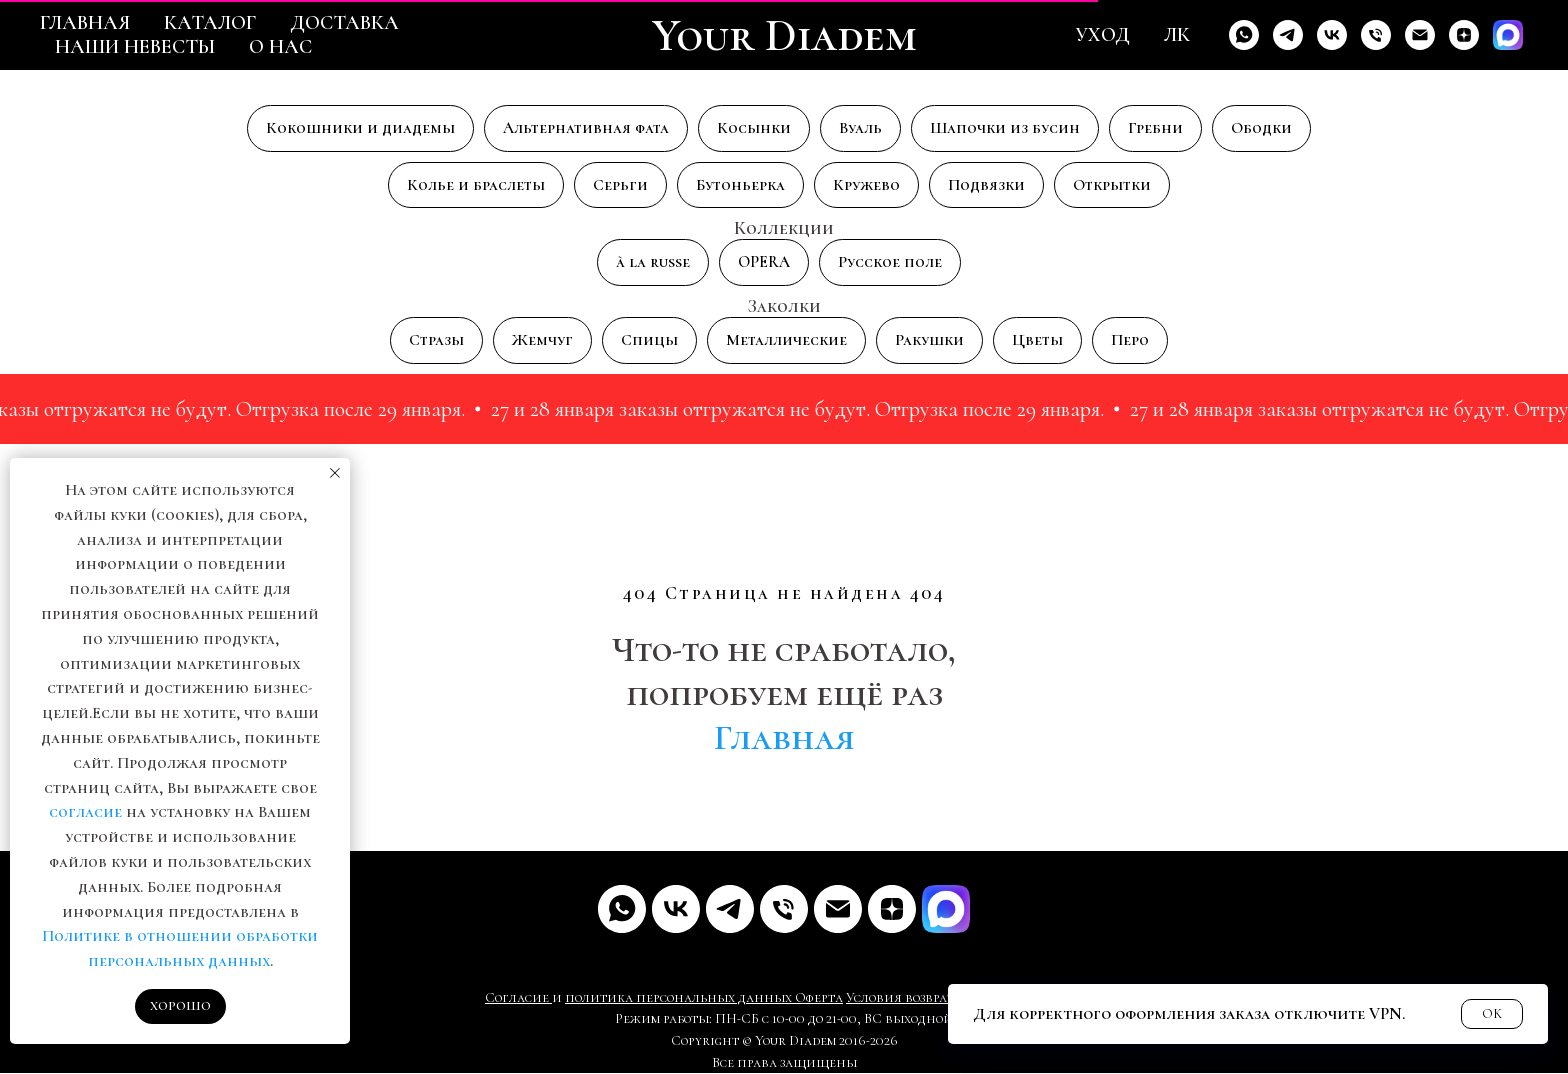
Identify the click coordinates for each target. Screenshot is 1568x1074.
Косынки (754, 128)
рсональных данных (722, 997)
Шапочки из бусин (1005, 128)
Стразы (436, 340)
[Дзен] (1464, 35)
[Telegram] (1288, 35)
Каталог (210, 23)
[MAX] (946, 909)
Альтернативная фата (586, 128)
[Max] (1508, 35)
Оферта (819, 997)
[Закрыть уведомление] (335, 473)
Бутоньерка (740, 185)
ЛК (1177, 35)
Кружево (866, 185)
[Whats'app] (1244, 35)
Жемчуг (542, 340)
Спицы (649, 340)
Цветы (1037, 340)
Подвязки (986, 185)
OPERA (764, 263)
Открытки (1112, 185)
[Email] (1420, 35)
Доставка (344, 23)
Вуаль (860, 128)
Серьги (620, 185)
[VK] (1332, 35)
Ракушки (929, 340)
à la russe (653, 263)
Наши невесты (135, 47)
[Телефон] (1376, 35)
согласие (85, 812)
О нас (280, 47)
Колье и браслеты (476, 185)
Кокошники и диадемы (360, 128)
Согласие (518, 997)
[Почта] (838, 909)
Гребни (1155, 128)
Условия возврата (904, 997)
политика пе (609, 997)
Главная (85, 23)
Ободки (1261, 128)
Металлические (786, 340)
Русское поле (890, 263)
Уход (1102, 35)
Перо (1130, 340)
